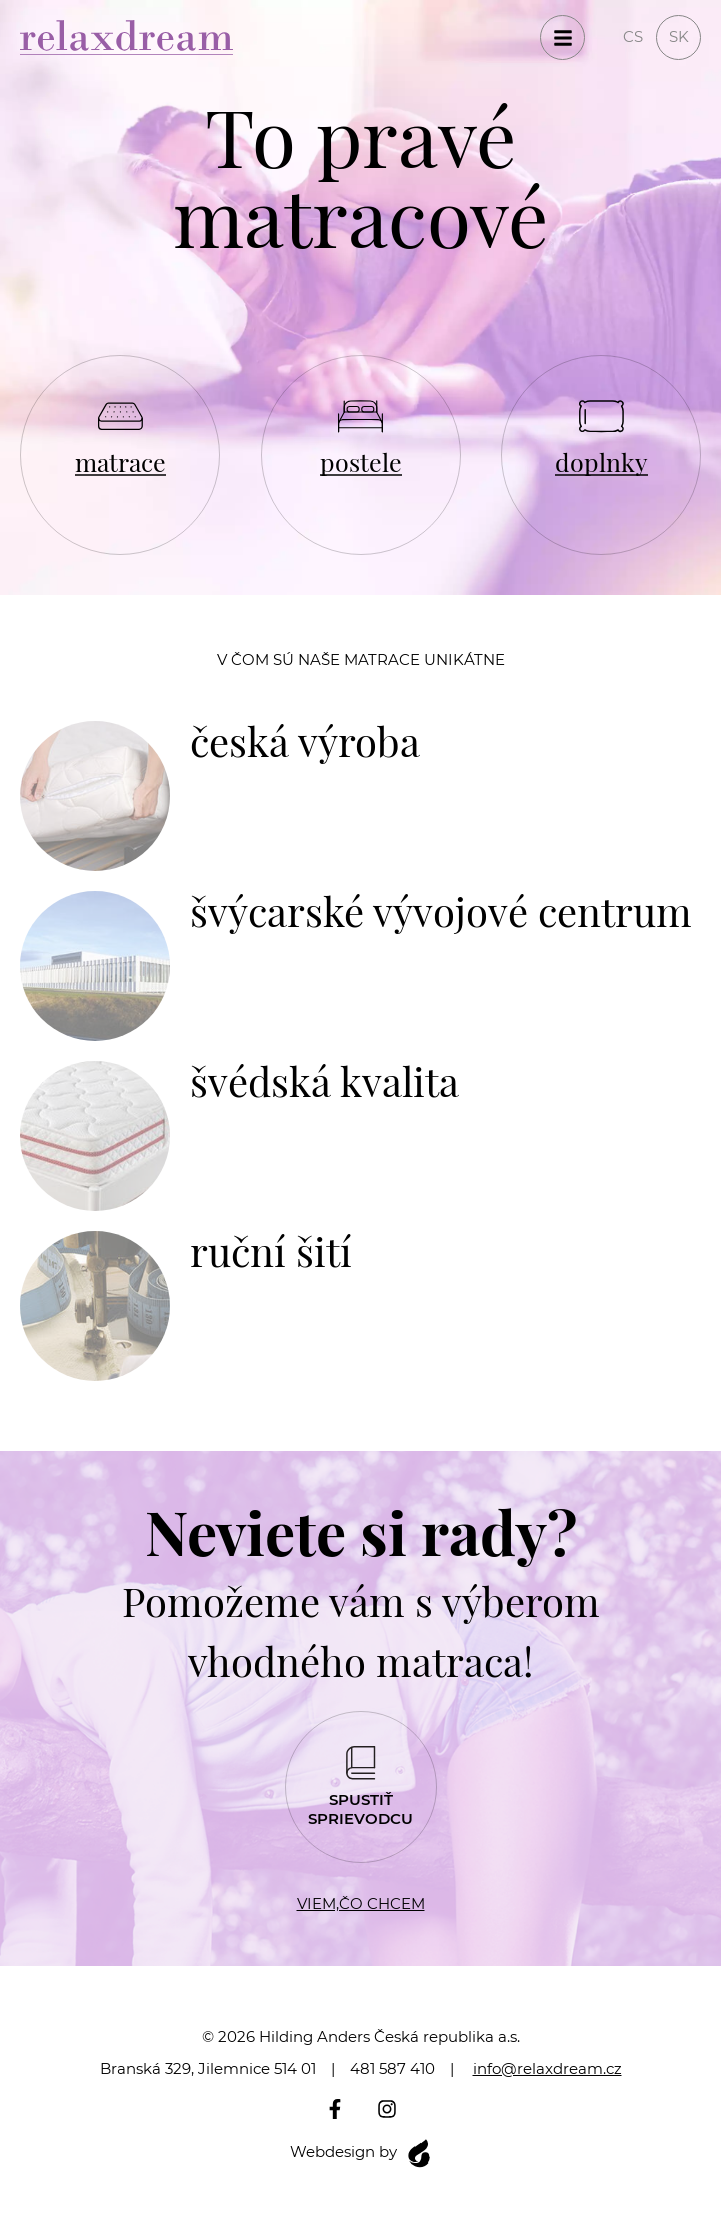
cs (633, 36)
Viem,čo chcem (361, 1903)
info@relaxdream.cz (547, 2068)
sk (679, 36)
